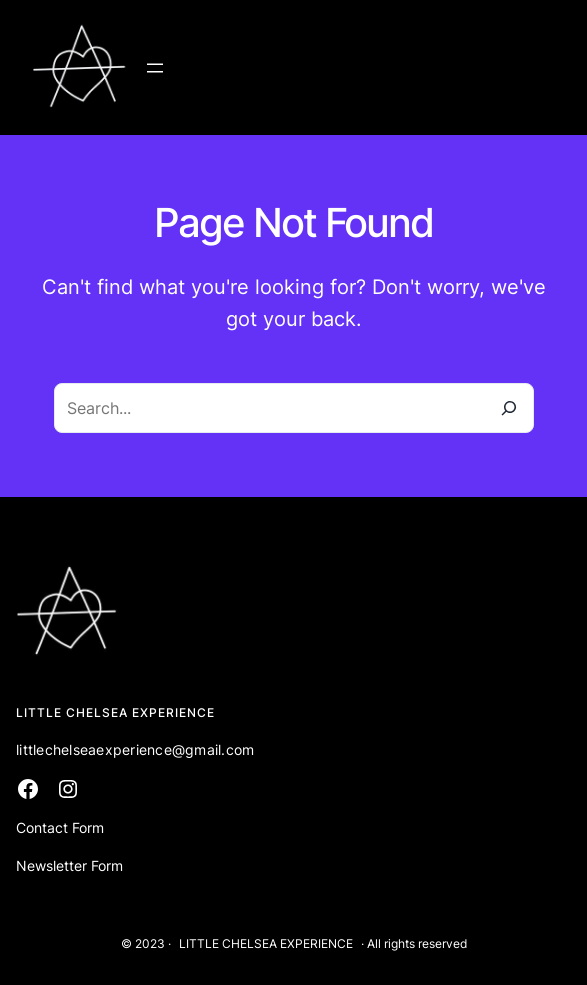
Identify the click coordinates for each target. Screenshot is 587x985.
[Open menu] (155, 68)
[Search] (509, 408)
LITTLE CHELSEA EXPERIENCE (266, 943)
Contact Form (60, 827)
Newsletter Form (69, 865)
